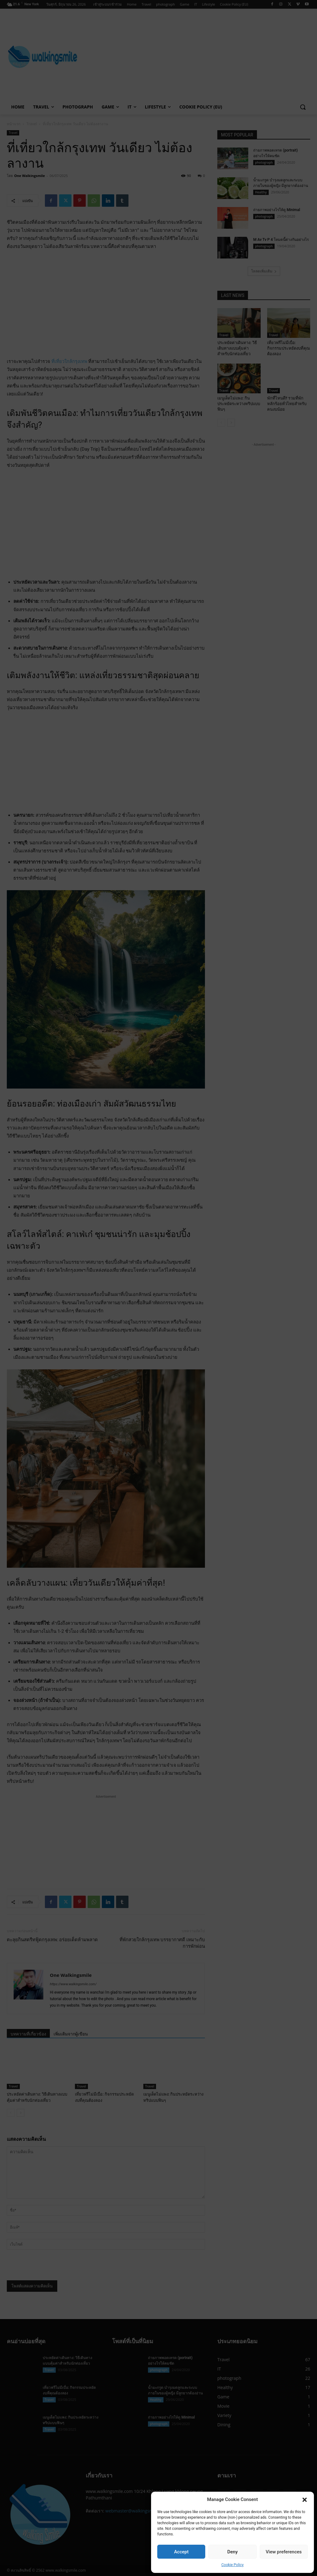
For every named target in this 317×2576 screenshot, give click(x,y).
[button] (305, 2500)
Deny (232, 2552)
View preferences (284, 2552)
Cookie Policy (232, 2565)
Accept (181, 2552)
